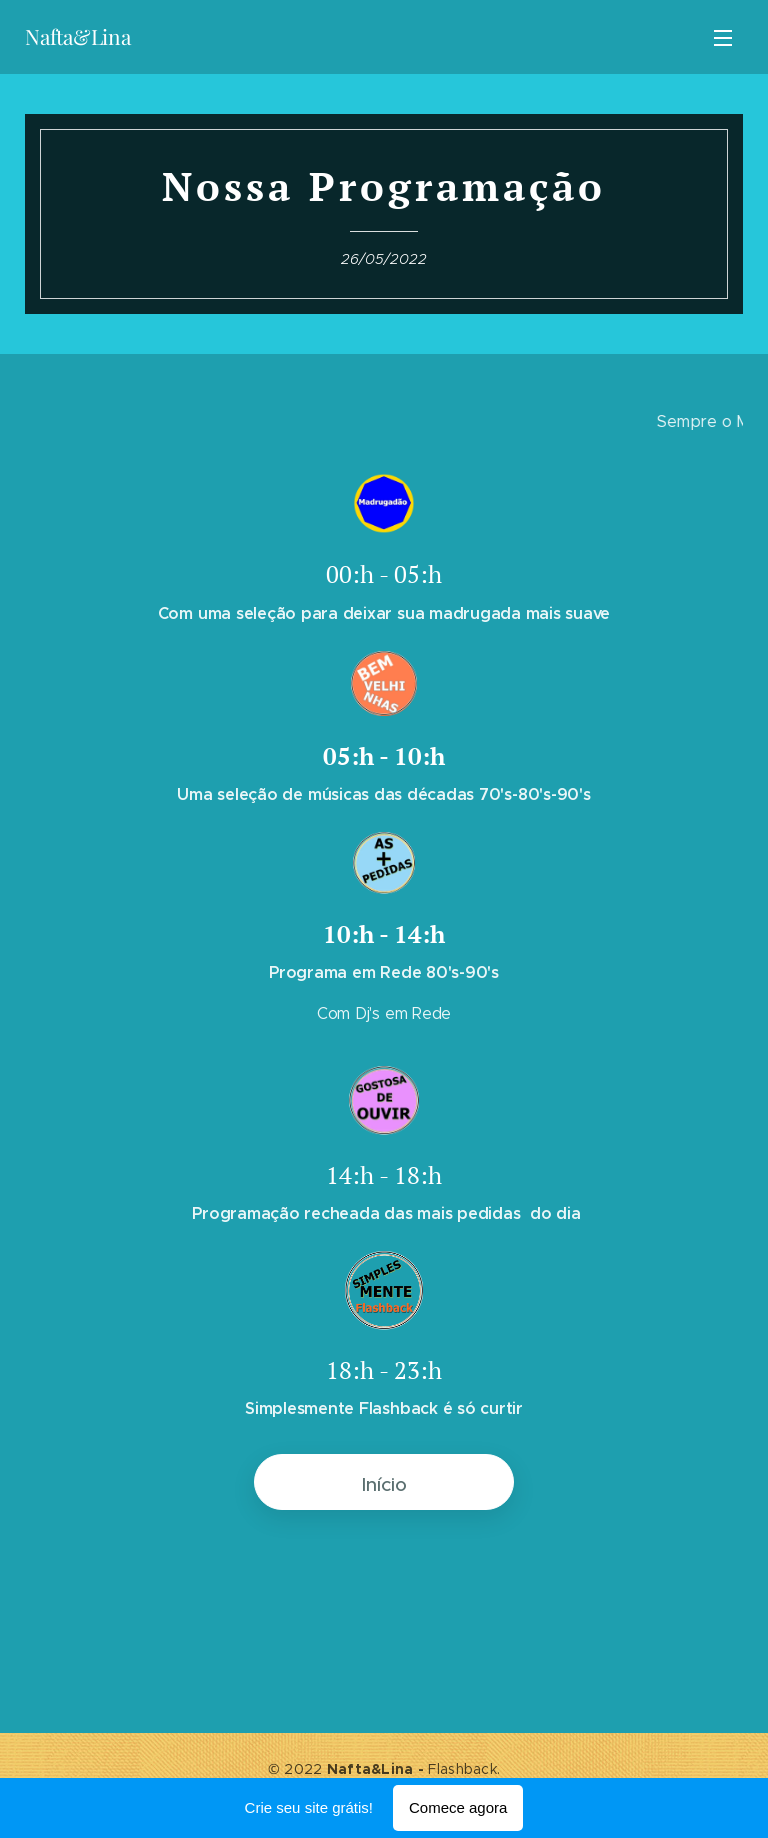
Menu (723, 38)
